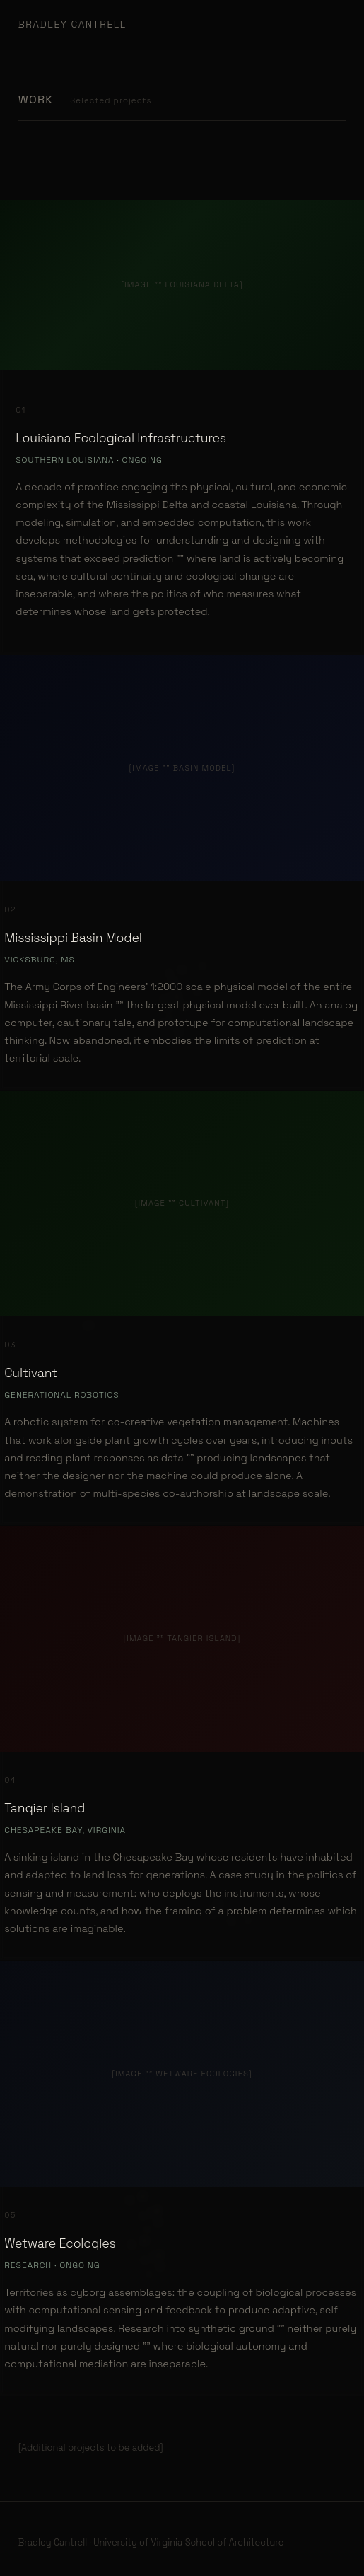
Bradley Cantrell (72, 24)
